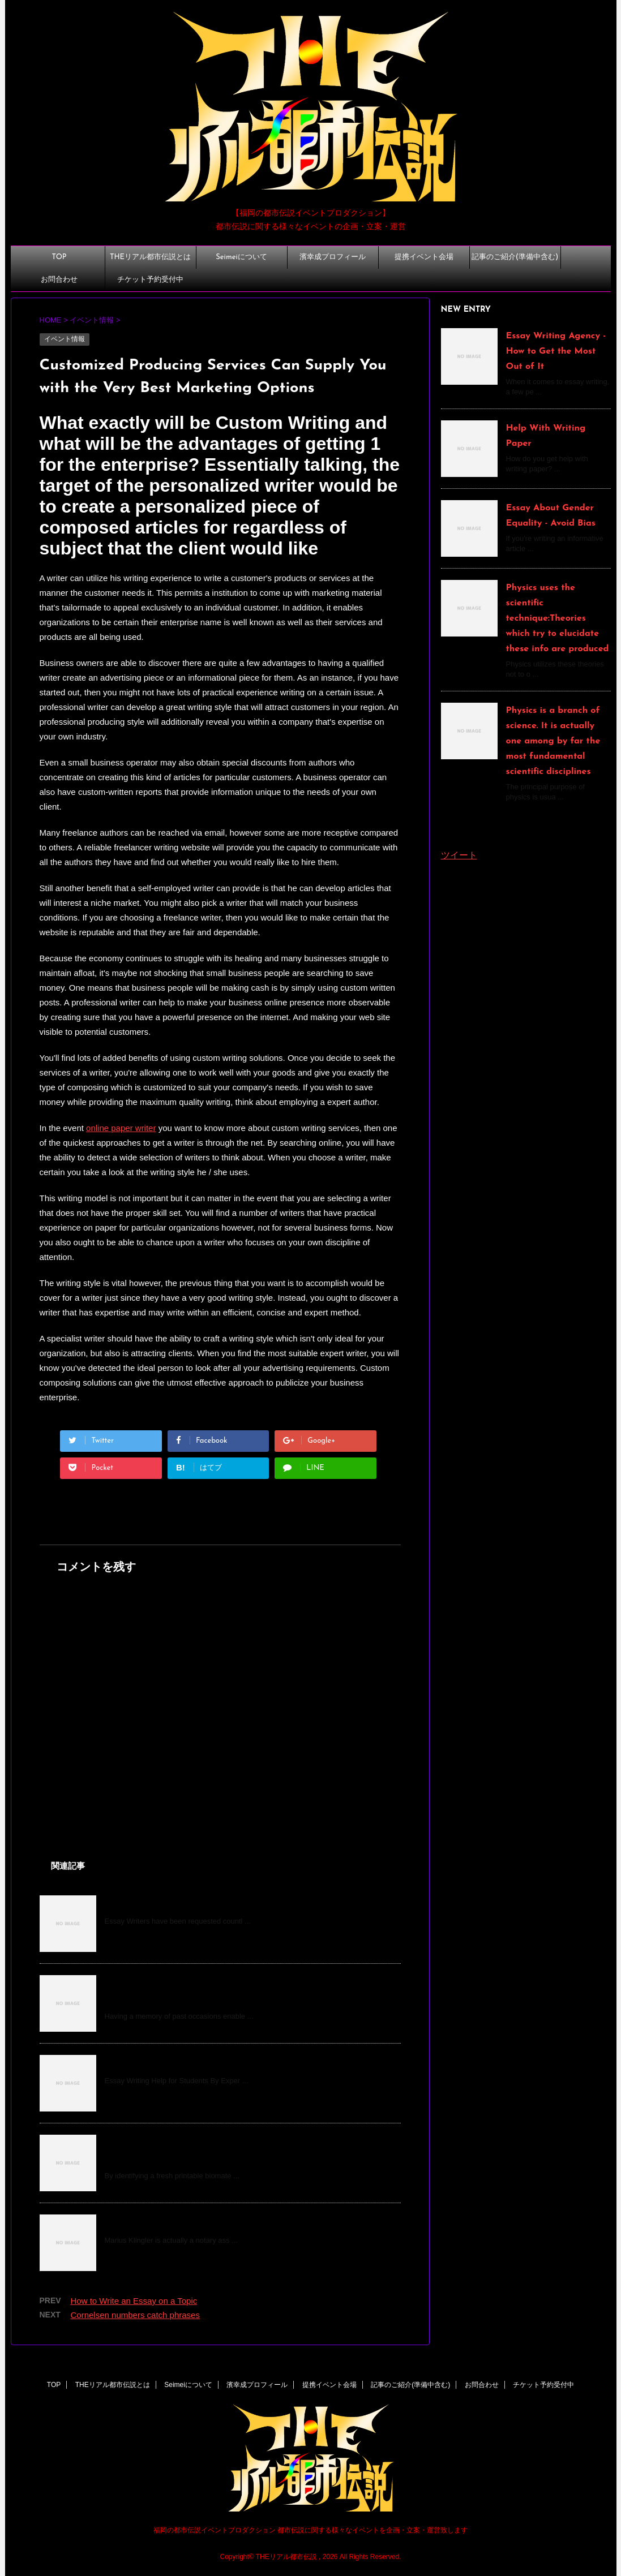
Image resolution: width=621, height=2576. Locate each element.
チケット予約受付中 (150, 279)
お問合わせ (59, 279)
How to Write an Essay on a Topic (177, 1903)
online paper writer (121, 1128)
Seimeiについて (241, 257)
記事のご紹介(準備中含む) (515, 257)
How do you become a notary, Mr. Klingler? (197, 2222)
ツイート (459, 855)
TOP (59, 257)
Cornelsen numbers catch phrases (135, 2315)
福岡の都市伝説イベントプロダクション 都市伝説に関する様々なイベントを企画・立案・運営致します (310, 2530)
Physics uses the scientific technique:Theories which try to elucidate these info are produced (557, 618)
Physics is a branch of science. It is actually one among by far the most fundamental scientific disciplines (553, 741)
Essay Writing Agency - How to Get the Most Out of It (556, 351)
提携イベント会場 (424, 257)
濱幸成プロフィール (332, 257)
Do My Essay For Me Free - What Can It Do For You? (219, 2062)
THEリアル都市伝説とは (150, 257)
